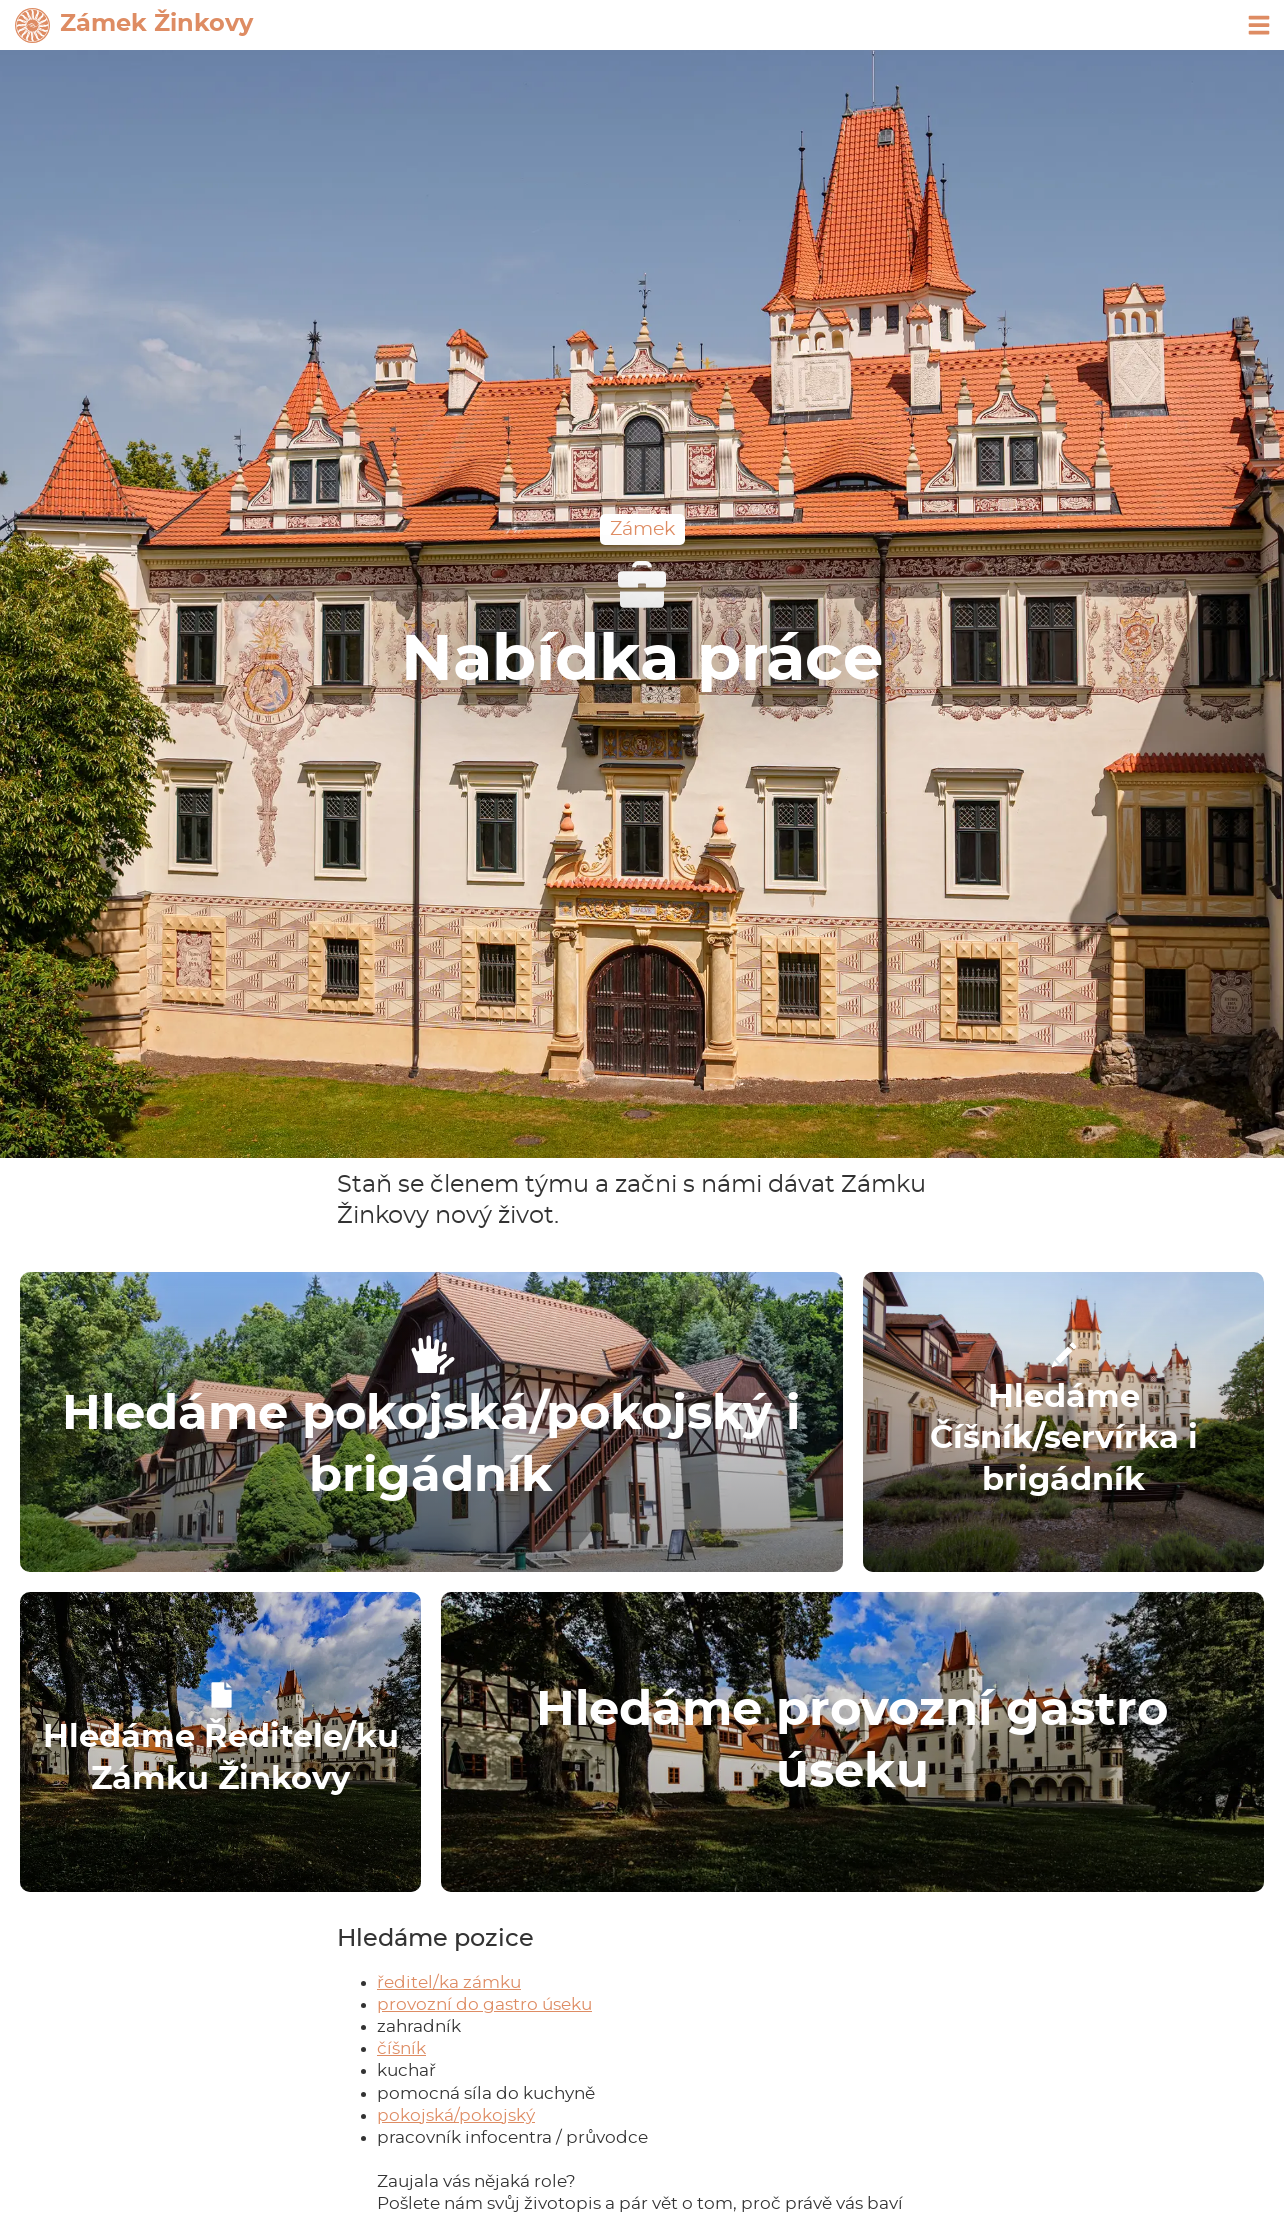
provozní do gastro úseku (484, 2004)
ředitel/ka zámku (449, 1982)
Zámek (642, 529)
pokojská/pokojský (456, 2115)
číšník (401, 2048)
